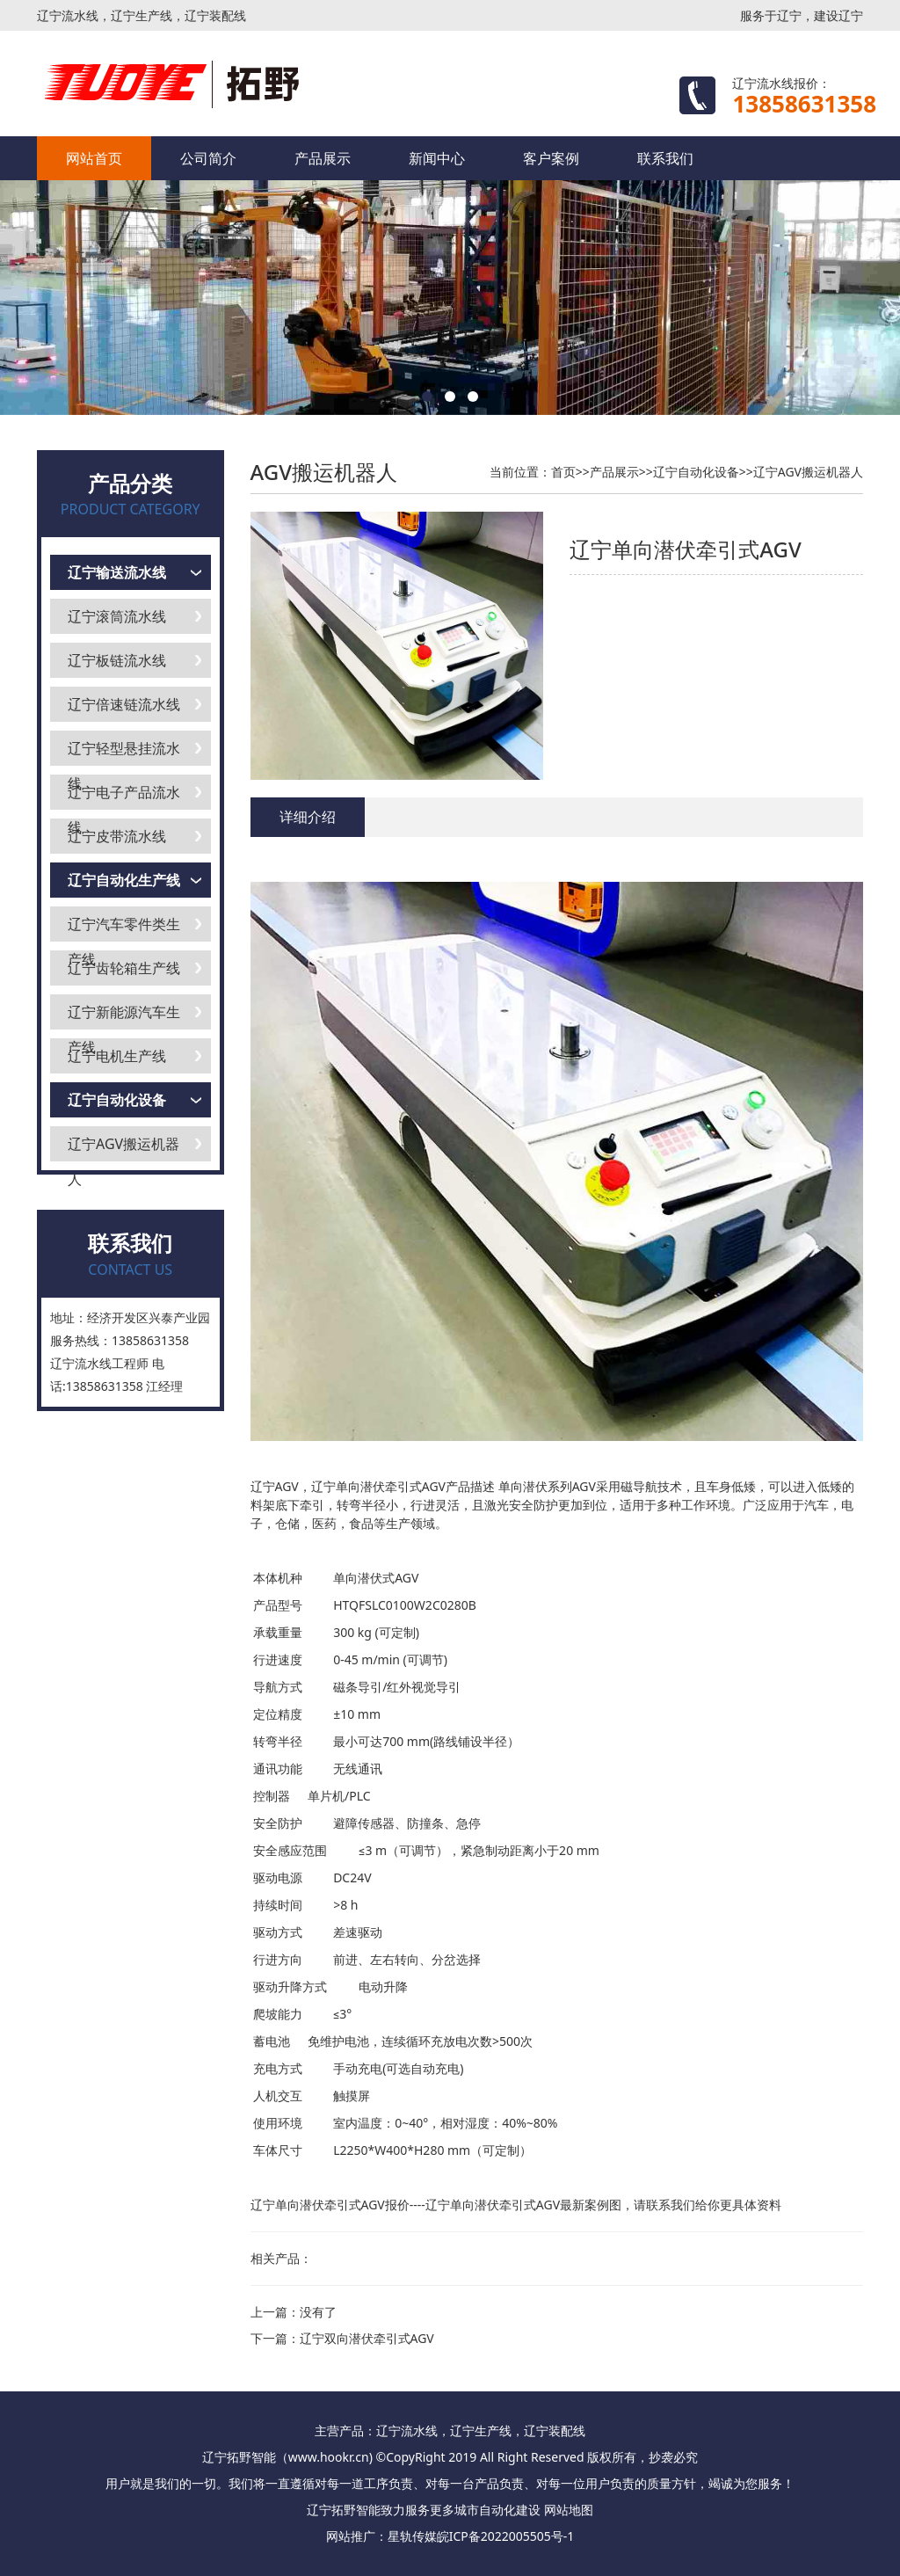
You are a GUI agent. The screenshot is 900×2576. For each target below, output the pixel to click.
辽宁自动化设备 (117, 1100)
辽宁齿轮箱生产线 (124, 968)
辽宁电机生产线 (117, 1056)
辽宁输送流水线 (117, 572)
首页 (563, 471)
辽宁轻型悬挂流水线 (124, 752)
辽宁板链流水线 (117, 660)
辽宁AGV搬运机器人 (123, 1147)
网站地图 (568, 2509)
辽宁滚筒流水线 (117, 616)
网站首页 (94, 158)
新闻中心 (437, 158)
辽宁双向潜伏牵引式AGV (367, 2338)
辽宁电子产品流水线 (124, 796)
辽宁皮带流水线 (117, 836)
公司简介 (208, 158)
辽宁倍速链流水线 (124, 704)
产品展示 (322, 158)
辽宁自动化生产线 (124, 880)
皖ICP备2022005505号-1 (506, 2536)
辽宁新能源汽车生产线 (124, 1016)
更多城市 (454, 2509)
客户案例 (551, 158)
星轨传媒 (412, 2536)
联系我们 (665, 158)
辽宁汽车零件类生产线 (124, 928)
